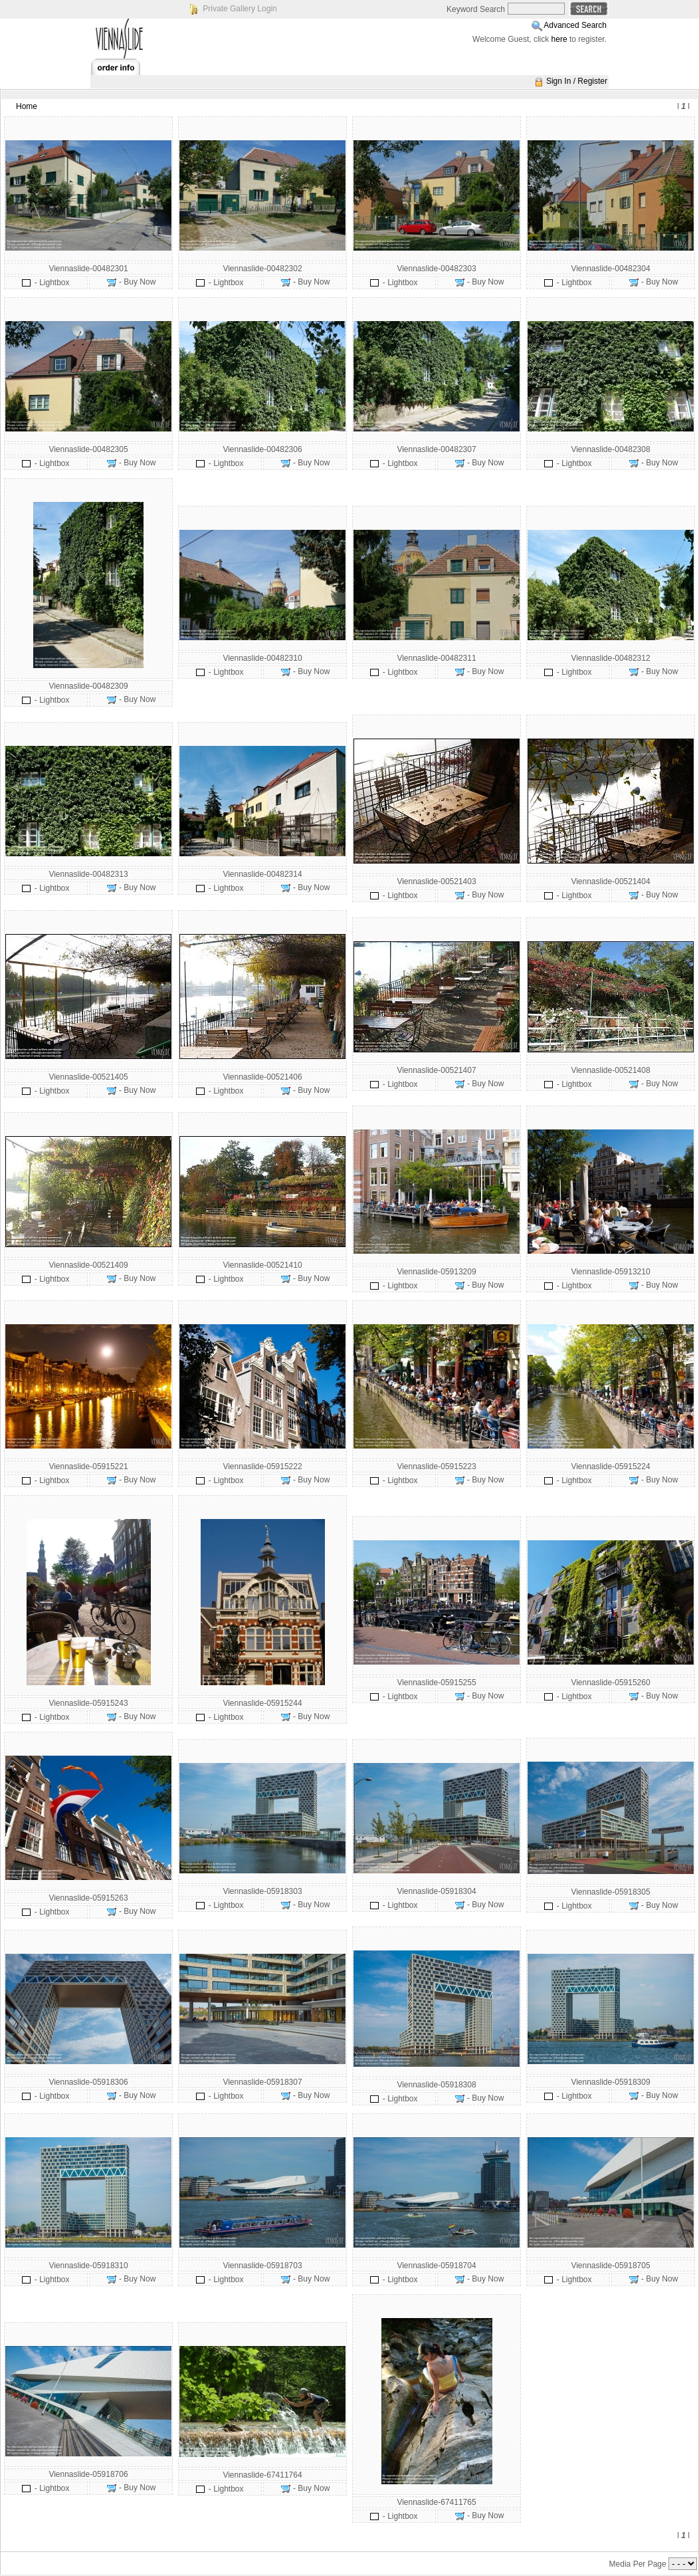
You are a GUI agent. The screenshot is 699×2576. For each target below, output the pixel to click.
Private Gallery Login (239, 8)
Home (26, 106)
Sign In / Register (576, 81)
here (559, 39)
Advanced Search (575, 25)
